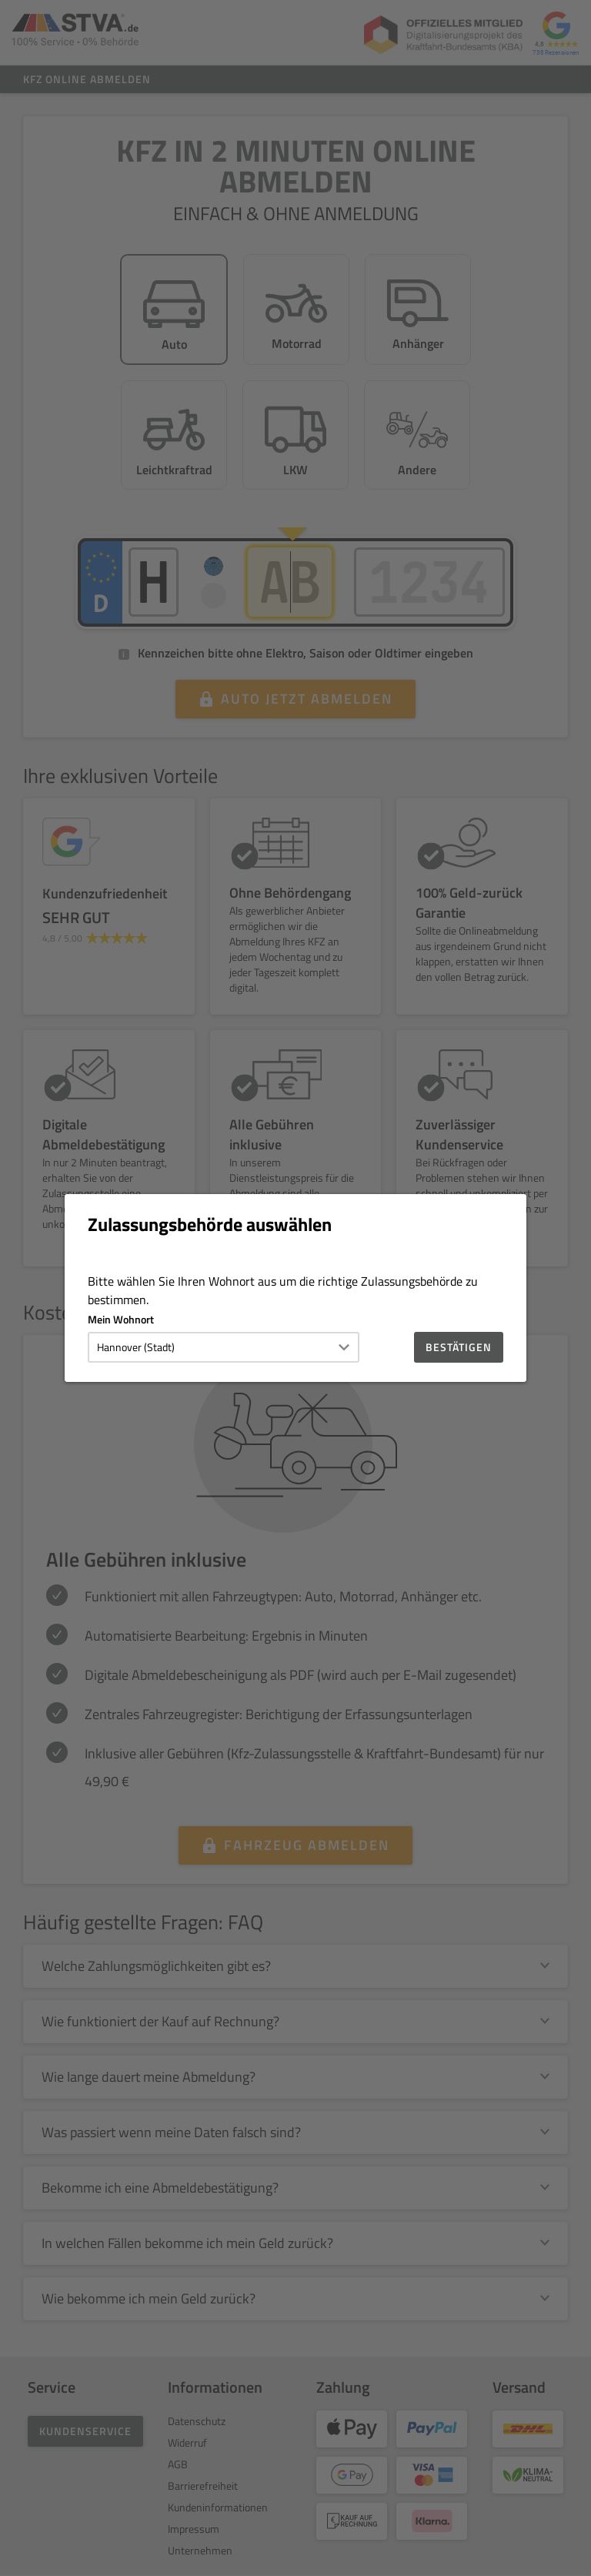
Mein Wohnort (121, 1319)
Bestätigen (459, 1347)
